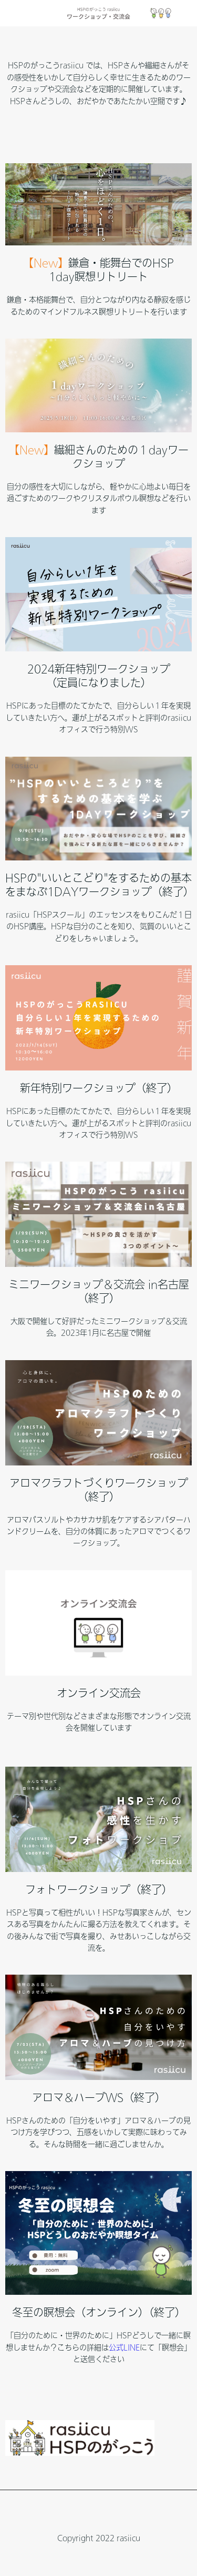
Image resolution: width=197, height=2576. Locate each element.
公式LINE (124, 2347)
